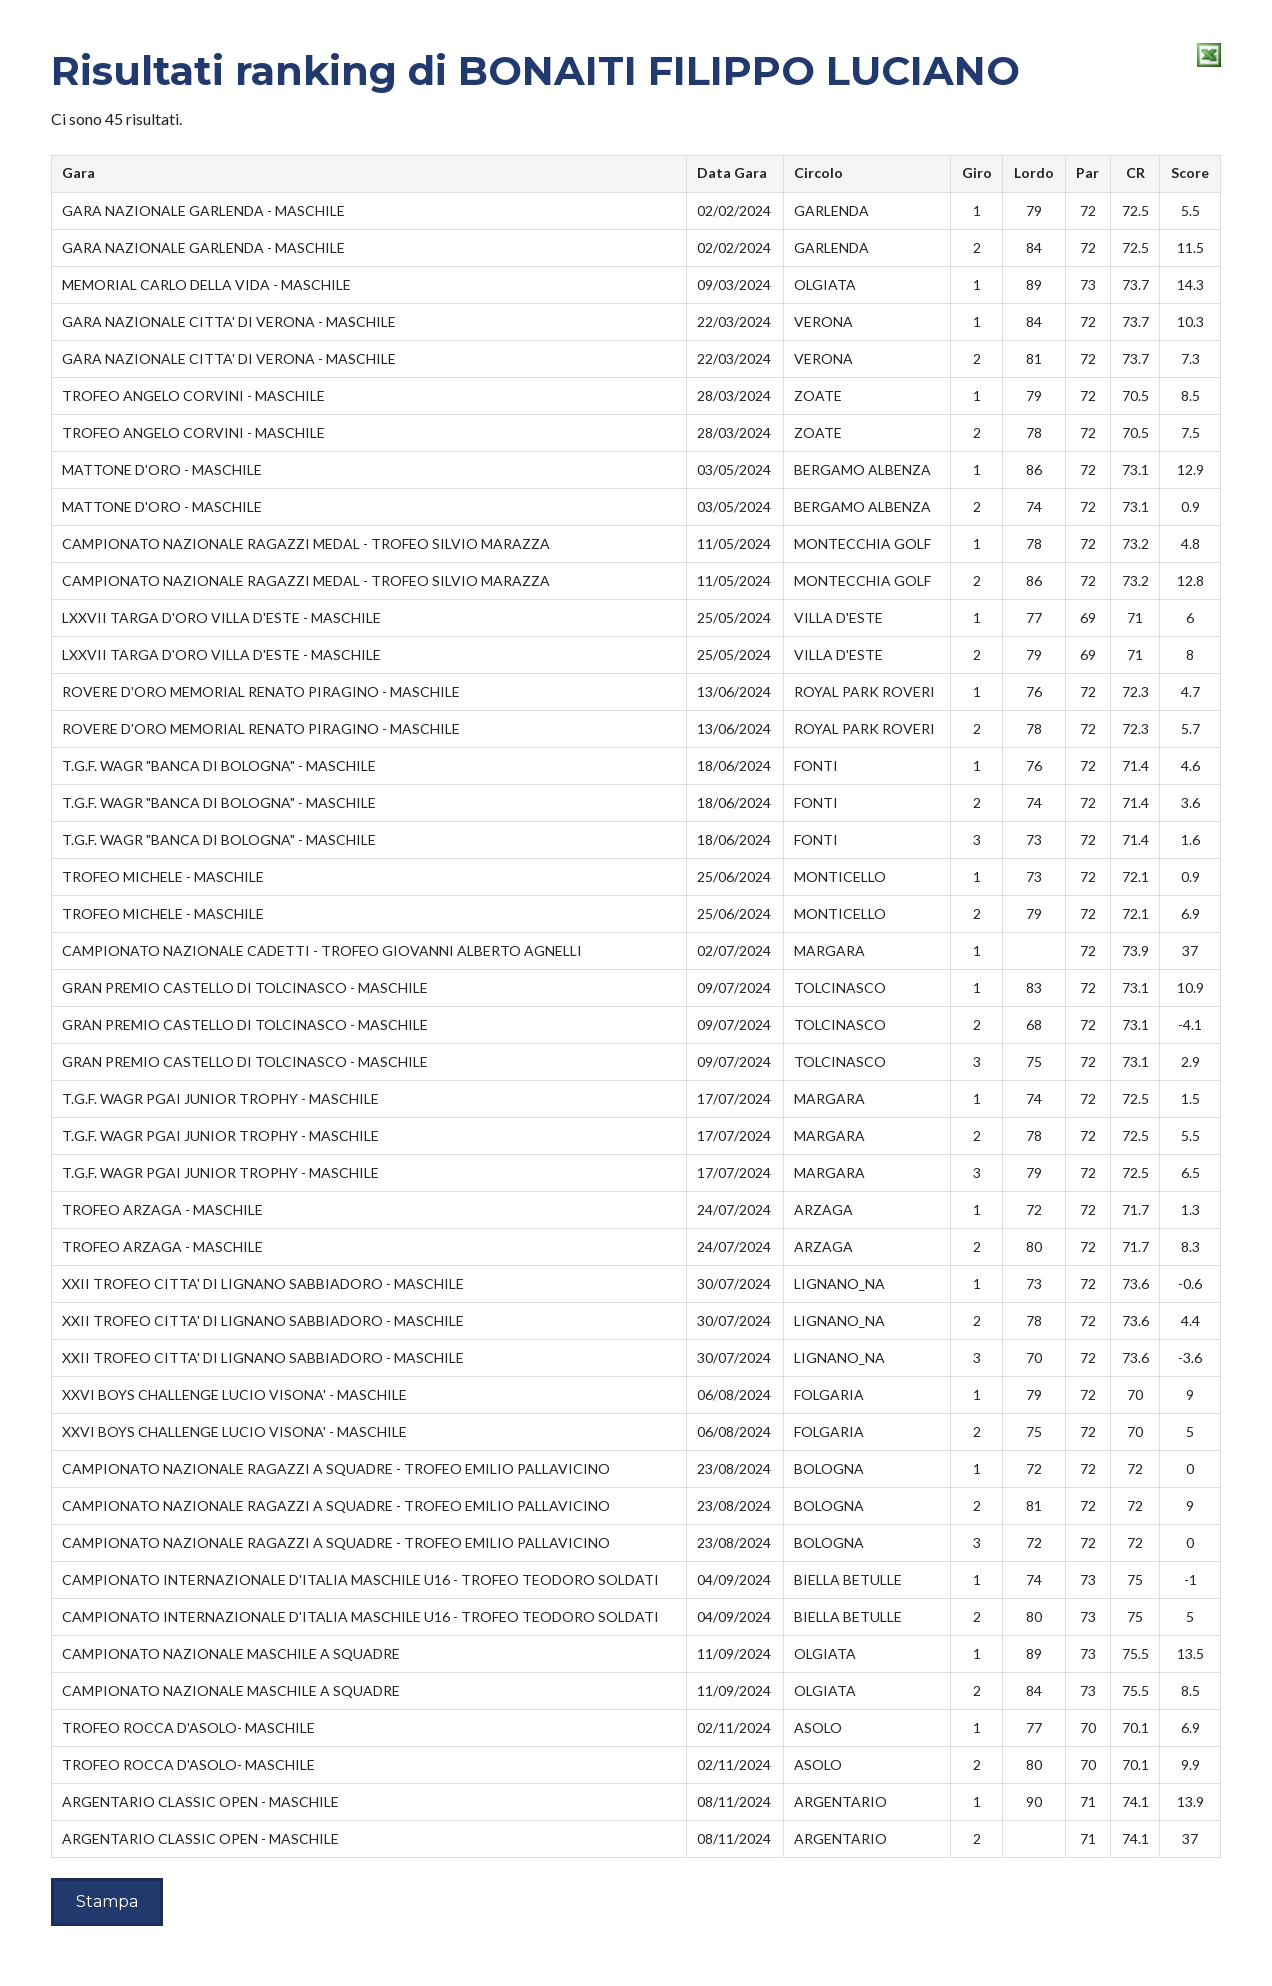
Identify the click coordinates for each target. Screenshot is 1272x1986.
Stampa (107, 1901)
